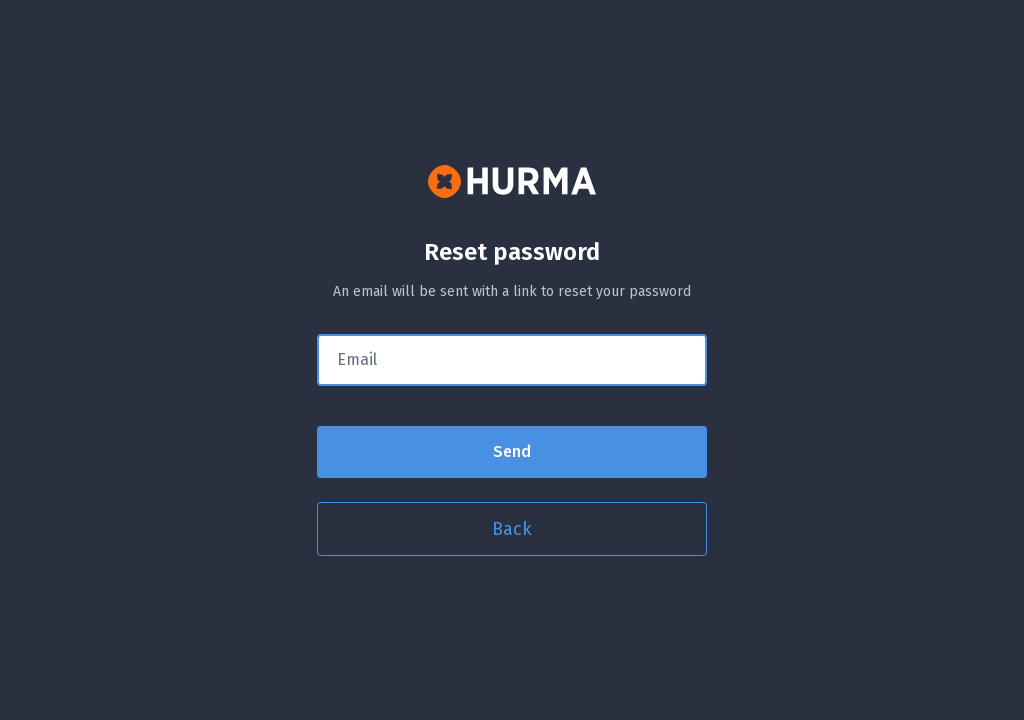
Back (512, 529)
